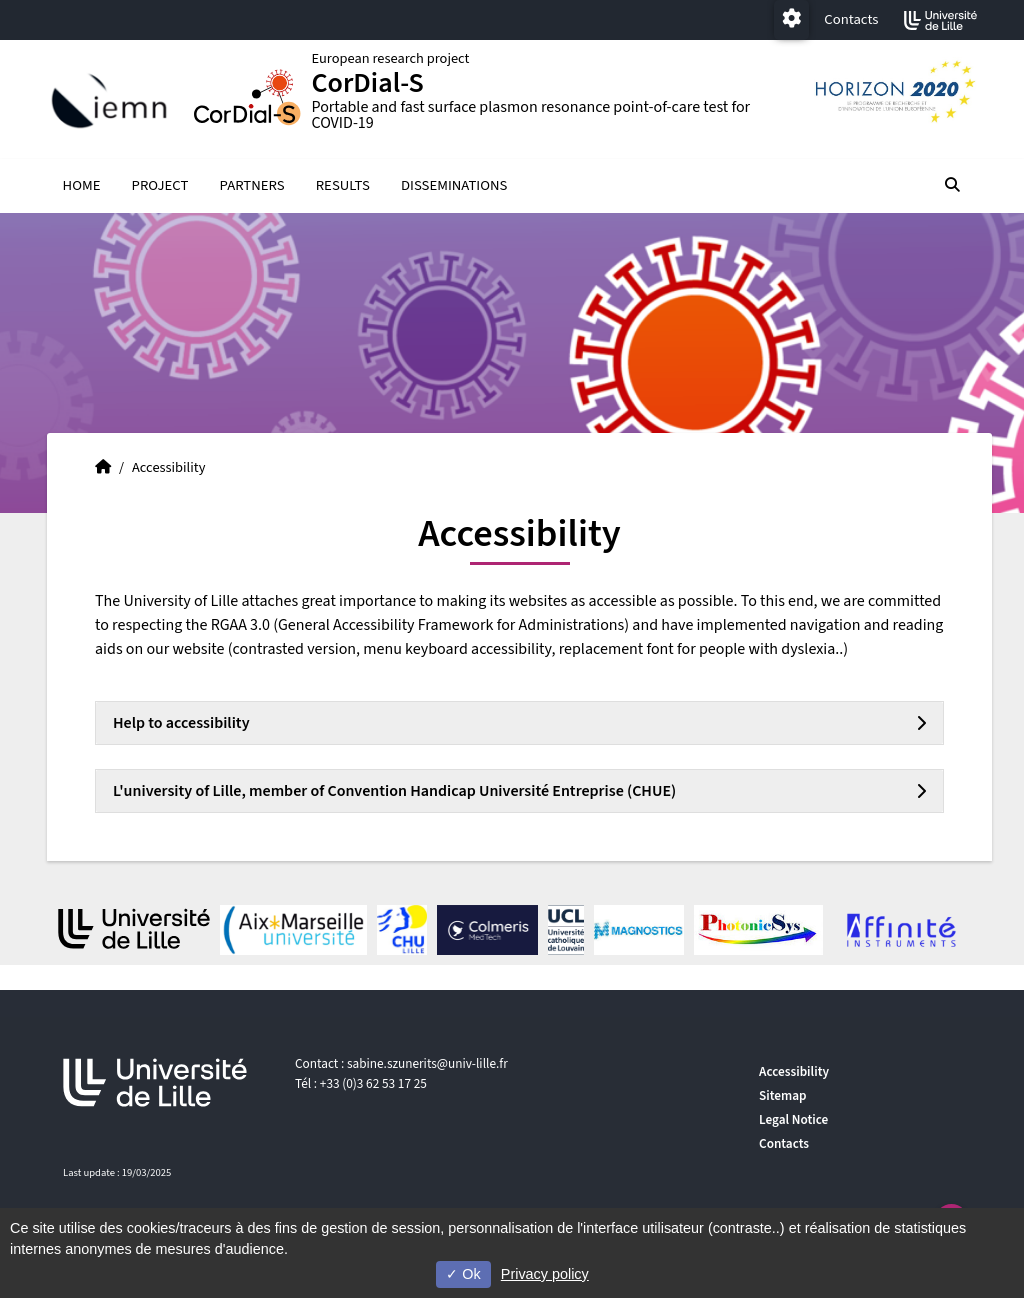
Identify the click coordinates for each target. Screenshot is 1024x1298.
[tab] (519, 724)
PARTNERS (252, 186)
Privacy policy (545, 1274)
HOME (82, 186)
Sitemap (783, 1095)
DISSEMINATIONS (454, 186)
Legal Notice (793, 1119)
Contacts (851, 19)
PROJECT (160, 186)
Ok (463, 1274)
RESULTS (343, 186)
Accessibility (794, 1071)
